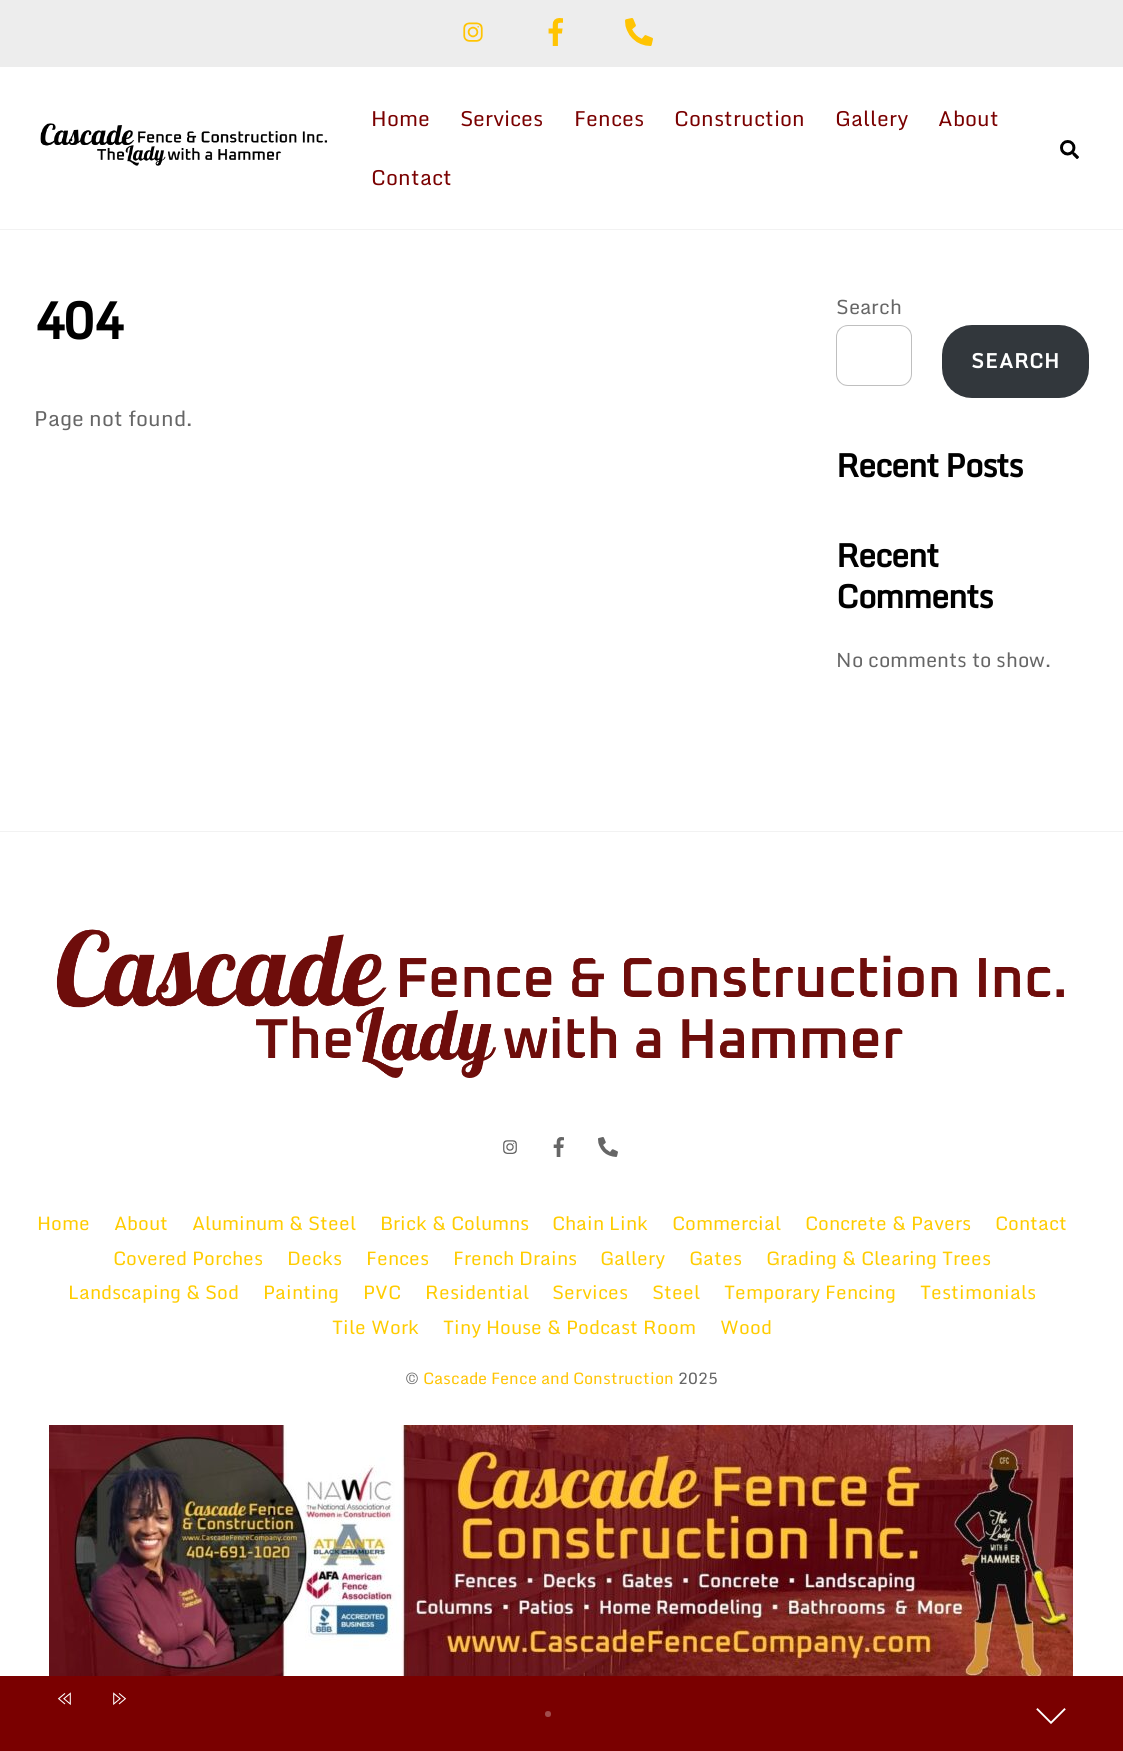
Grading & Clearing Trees (878, 1257)
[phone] (642, 29)
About (968, 118)
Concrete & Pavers (888, 1222)
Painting (301, 1291)
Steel (676, 1291)
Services (501, 118)
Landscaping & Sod (153, 1291)
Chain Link (600, 1222)
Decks (314, 1257)
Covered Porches (188, 1257)
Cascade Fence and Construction (548, 1378)
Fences (609, 118)
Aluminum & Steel (274, 1222)
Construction (739, 118)
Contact (411, 177)
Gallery (871, 118)
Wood (746, 1326)
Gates (715, 1257)
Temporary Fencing (810, 1291)
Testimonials (978, 1291)
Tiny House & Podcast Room (569, 1326)
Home (400, 118)
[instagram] (476, 29)
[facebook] (559, 29)
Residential (477, 1291)
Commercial (726, 1222)
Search (869, 306)
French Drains (515, 1257)
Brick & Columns (454, 1222)
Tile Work (375, 1326)
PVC (382, 1291)
